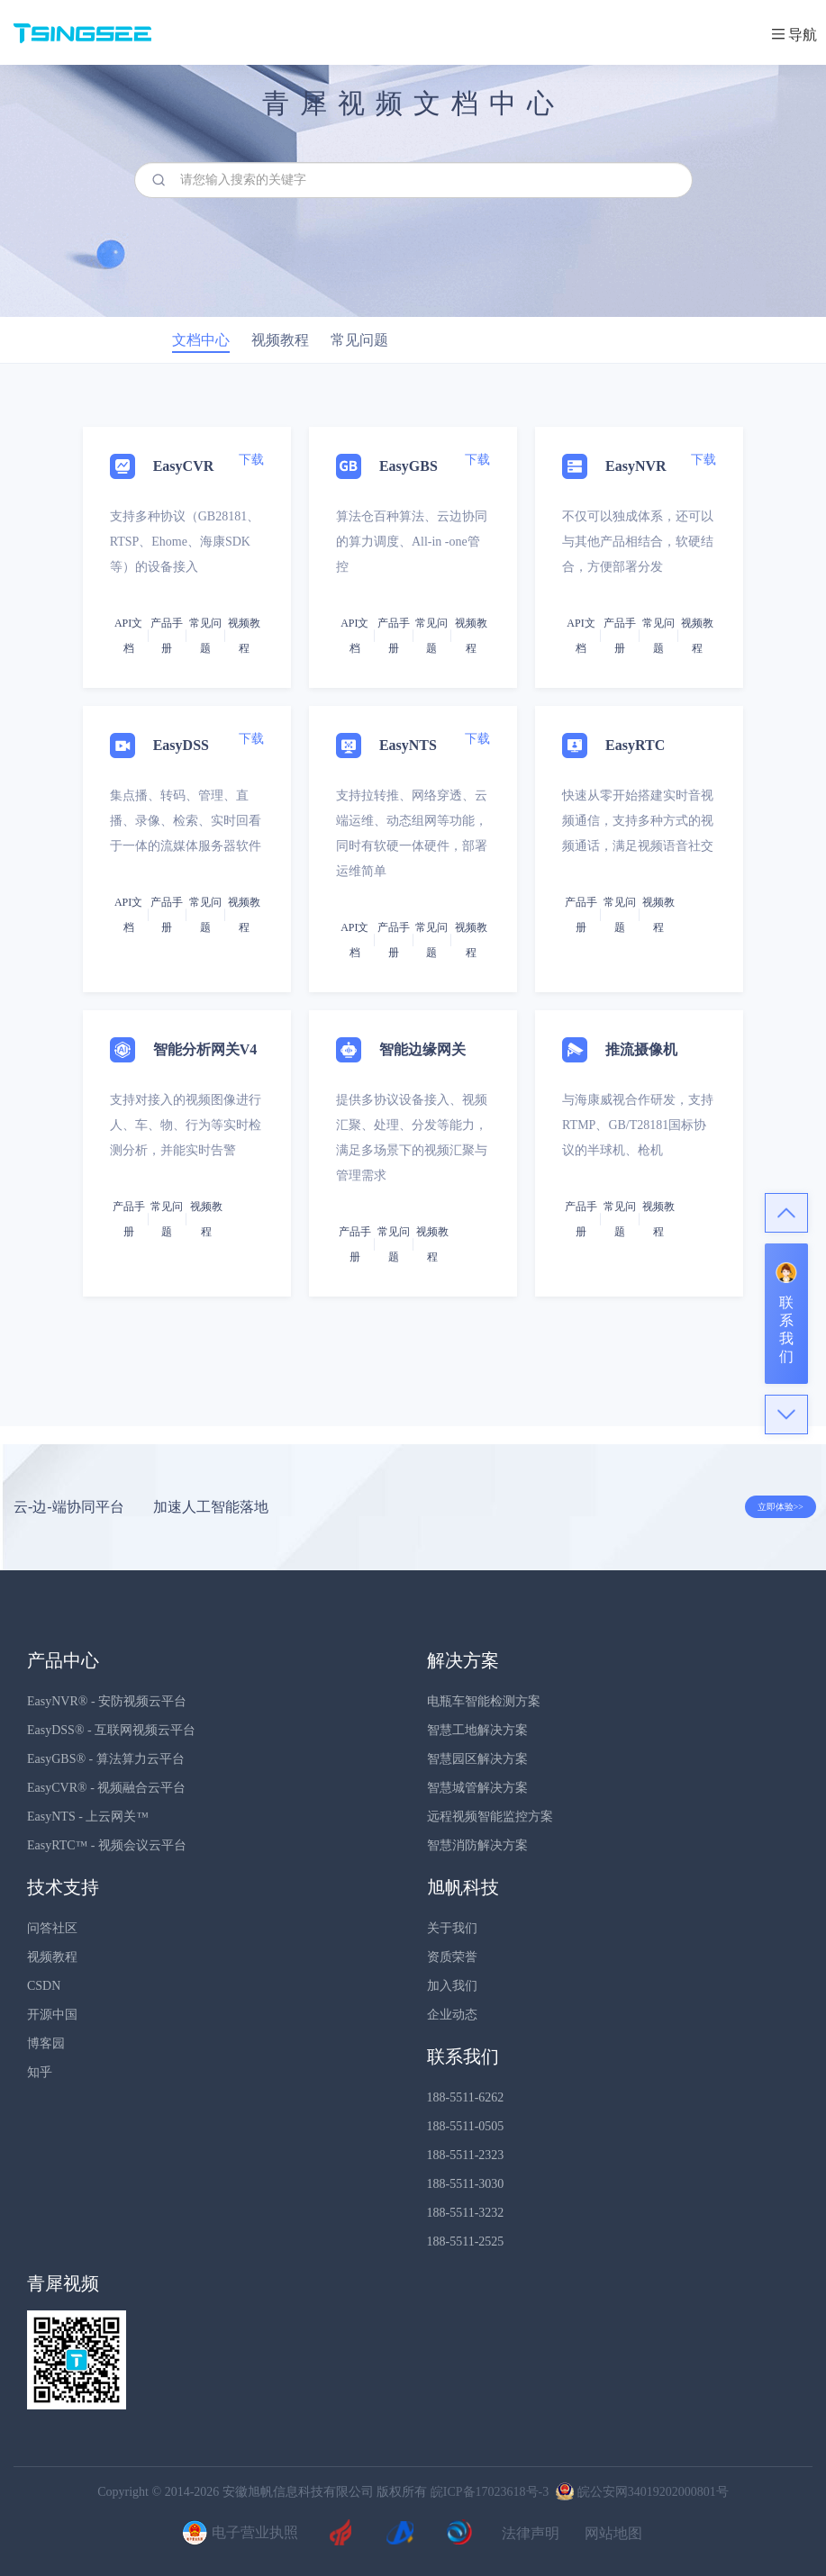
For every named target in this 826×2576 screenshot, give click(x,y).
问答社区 (52, 1928)
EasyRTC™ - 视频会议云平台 (106, 1845)
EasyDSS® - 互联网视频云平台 (111, 1730)
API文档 (128, 636)
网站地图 (613, 2533)
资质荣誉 (452, 1957)
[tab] (413, 895)
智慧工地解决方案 (477, 1730)
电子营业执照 (237, 2533)
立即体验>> (780, 1507)
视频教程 (52, 1957)
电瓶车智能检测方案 (483, 1701)
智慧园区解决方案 (477, 1759)
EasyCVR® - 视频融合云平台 (106, 1787)
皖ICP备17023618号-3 (490, 2492)
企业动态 (452, 2014)
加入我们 (452, 1986)
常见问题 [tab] (359, 340)
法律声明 (530, 2533)
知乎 (39, 2072)
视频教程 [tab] (280, 340)
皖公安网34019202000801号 (640, 2492)
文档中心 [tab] (201, 340)
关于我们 (452, 1928)
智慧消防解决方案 (477, 1845)
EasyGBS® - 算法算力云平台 (106, 1759)
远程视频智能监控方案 (490, 1816)
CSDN (43, 1986)
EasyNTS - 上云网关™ (88, 1816)
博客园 (46, 2043)
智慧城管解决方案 (477, 1787)
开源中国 (52, 2014)
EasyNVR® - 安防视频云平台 (106, 1701)
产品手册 (166, 636)
